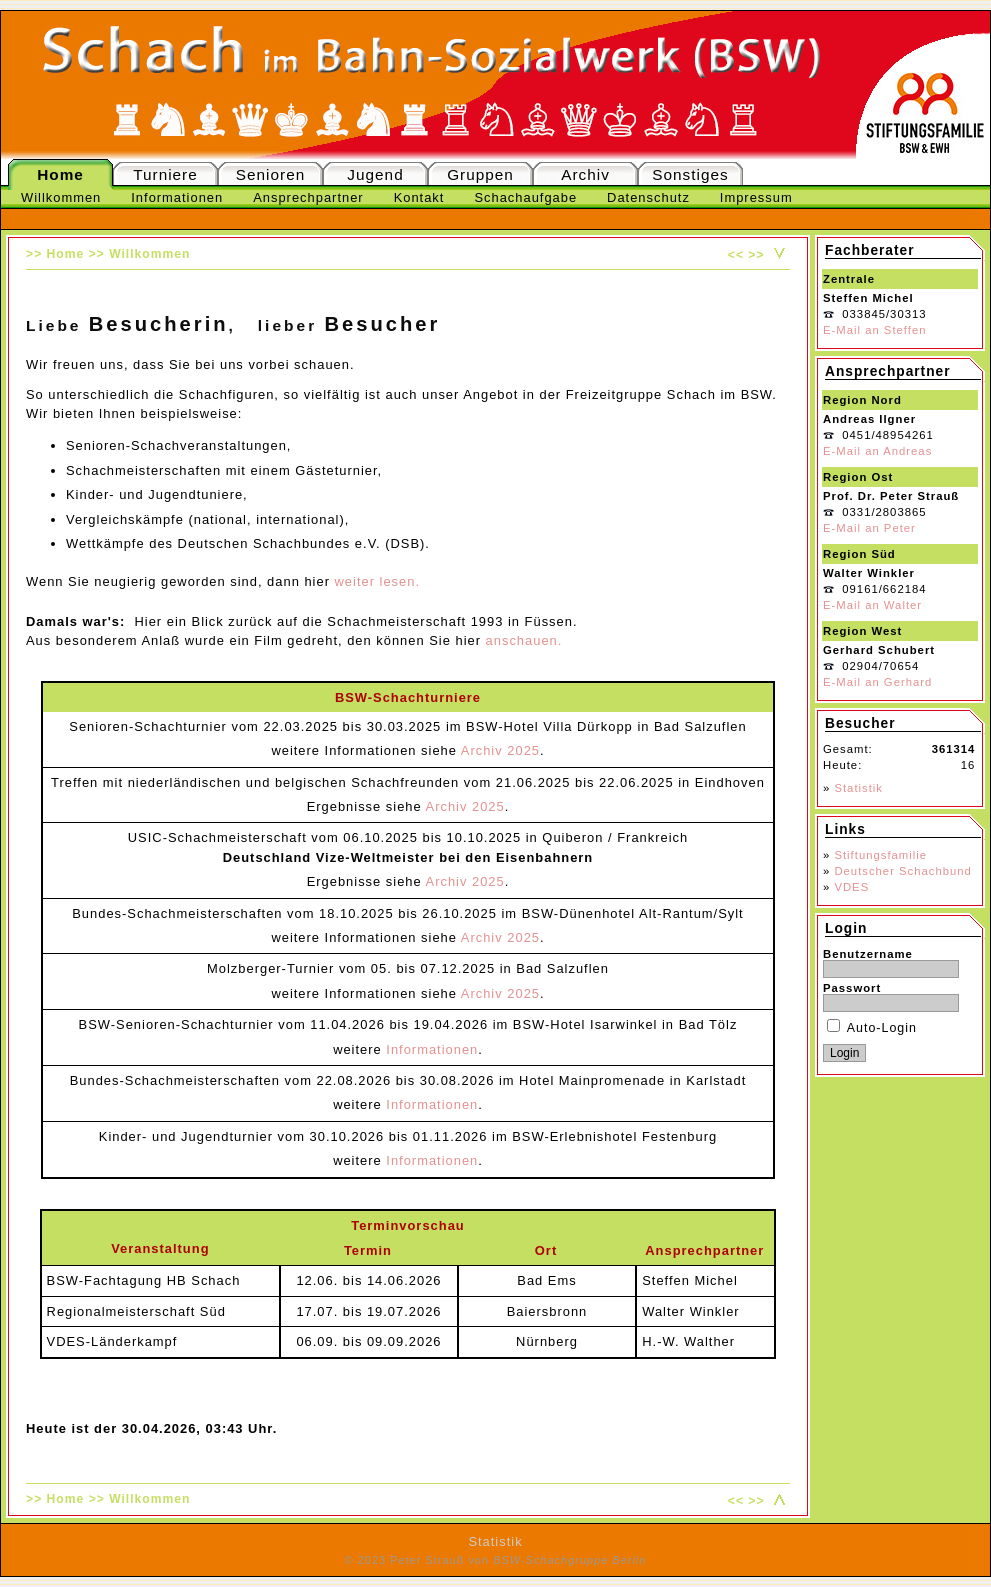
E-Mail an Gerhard (877, 682)
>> (756, 255)
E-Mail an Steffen (874, 330)
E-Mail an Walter (872, 605)
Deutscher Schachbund (902, 871)
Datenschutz (648, 197)
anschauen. (524, 640)
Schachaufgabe (525, 197)
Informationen (177, 197)
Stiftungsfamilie (880, 855)
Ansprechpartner (308, 197)
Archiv (585, 174)
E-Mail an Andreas (877, 451)
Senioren (270, 174)
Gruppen (480, 174)
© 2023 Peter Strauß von (496, 1560)
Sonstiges (690, 174)
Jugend (375, 174)
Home (60, 174)
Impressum (756, 197)
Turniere (165, 174)
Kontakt (419, 197)
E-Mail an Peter (869, 528)
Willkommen (61, 197)
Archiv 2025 (500, 750)
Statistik (858, 788)
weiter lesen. (377, 581)
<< (736, 255)
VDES (851, 887)
